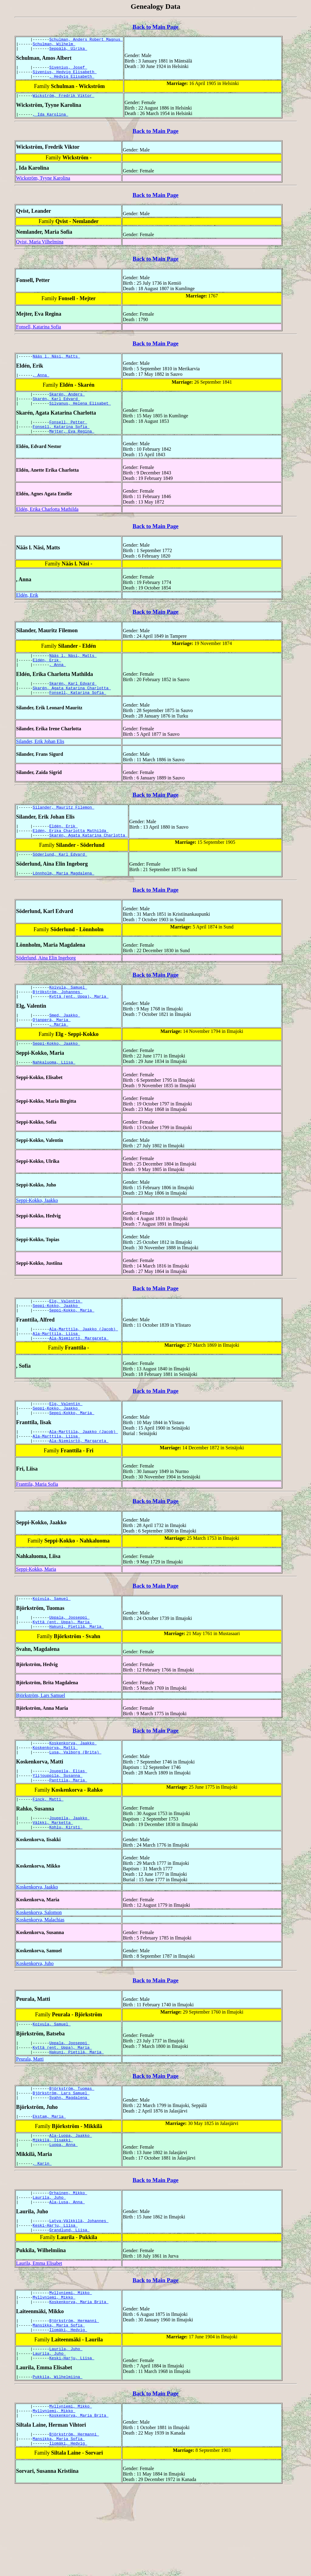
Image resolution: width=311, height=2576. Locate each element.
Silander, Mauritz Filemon (63, 828)
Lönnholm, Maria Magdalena (63, 898)
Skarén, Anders (67, 404)
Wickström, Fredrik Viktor (63, 101)
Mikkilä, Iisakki (53, 2205)
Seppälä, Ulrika (68, 51)
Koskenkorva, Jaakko (73, 1791)
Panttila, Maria (68, 1832)
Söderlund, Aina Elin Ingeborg (46, 983)
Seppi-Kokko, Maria (71, 1345)
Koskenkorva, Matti (55, 1796)
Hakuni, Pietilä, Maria (76, 1673)
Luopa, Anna (63, 2211)
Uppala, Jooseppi (69, 1662)
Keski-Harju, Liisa (55, 2297)
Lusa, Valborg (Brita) (75, 1802)
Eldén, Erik (27, 609)
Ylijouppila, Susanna (58, 1827)
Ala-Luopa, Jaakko (70, 2200)
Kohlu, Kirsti (65, 1883)
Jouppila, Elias (68, 1821)
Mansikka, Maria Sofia (59, 2402)
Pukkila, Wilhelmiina (58, 2458)
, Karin (42, 2230)
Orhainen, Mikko (68, 2261)
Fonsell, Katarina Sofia (38, 334)
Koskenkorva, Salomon (39, 1968)
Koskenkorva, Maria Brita (78, 2377)
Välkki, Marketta (53, 1878)
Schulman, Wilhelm (54, 45)
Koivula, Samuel (68, 1013)
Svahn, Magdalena (69, 2160)
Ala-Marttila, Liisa (56, 1370)
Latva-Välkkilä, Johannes (78, 2291)
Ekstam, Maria (49, 2180)
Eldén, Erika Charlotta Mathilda (47, 523)
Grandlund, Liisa (69, 2302)
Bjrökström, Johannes (58, 1019)
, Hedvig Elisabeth (71, 81)
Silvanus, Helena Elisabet (80, 415)
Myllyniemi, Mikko (70, 2366)
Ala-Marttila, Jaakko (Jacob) (83, 1365)
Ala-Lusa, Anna (67, 2272)
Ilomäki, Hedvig (68, 2408)
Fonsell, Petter (68, 434)
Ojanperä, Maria (52, 1049)
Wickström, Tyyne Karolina (43, 185)
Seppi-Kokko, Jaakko (56, 1075)
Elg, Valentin (65, 1334)
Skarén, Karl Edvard (56, 409)
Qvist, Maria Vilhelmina (39, 249)
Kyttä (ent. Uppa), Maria (78, 1024)
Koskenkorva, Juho (35, 2019)
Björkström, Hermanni (74, 2397)
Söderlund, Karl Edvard (60, 878)
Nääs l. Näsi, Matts (56, 364)
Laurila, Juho (49, 2266)
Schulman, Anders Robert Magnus (86, 40)
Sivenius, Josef (68, 70)
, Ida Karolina (50, 121)
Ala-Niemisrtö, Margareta (78, 1376)
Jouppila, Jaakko (69, 1872)
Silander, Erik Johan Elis (40, 761)
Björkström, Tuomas (71, 2149)
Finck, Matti (48, 1852)
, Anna (41, 384)
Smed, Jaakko (64, 1044)
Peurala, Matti (30, 2119)
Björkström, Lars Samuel (40, 1742)
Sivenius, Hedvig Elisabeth (65, 76)
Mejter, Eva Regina (71, 445)
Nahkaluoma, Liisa (54, 1095)
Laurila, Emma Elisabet (39, 2336)
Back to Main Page (155, 27)
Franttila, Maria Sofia (37, 1527)
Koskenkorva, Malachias (40, 1976)
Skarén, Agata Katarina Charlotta (72, 707)
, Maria (58, 1055)
